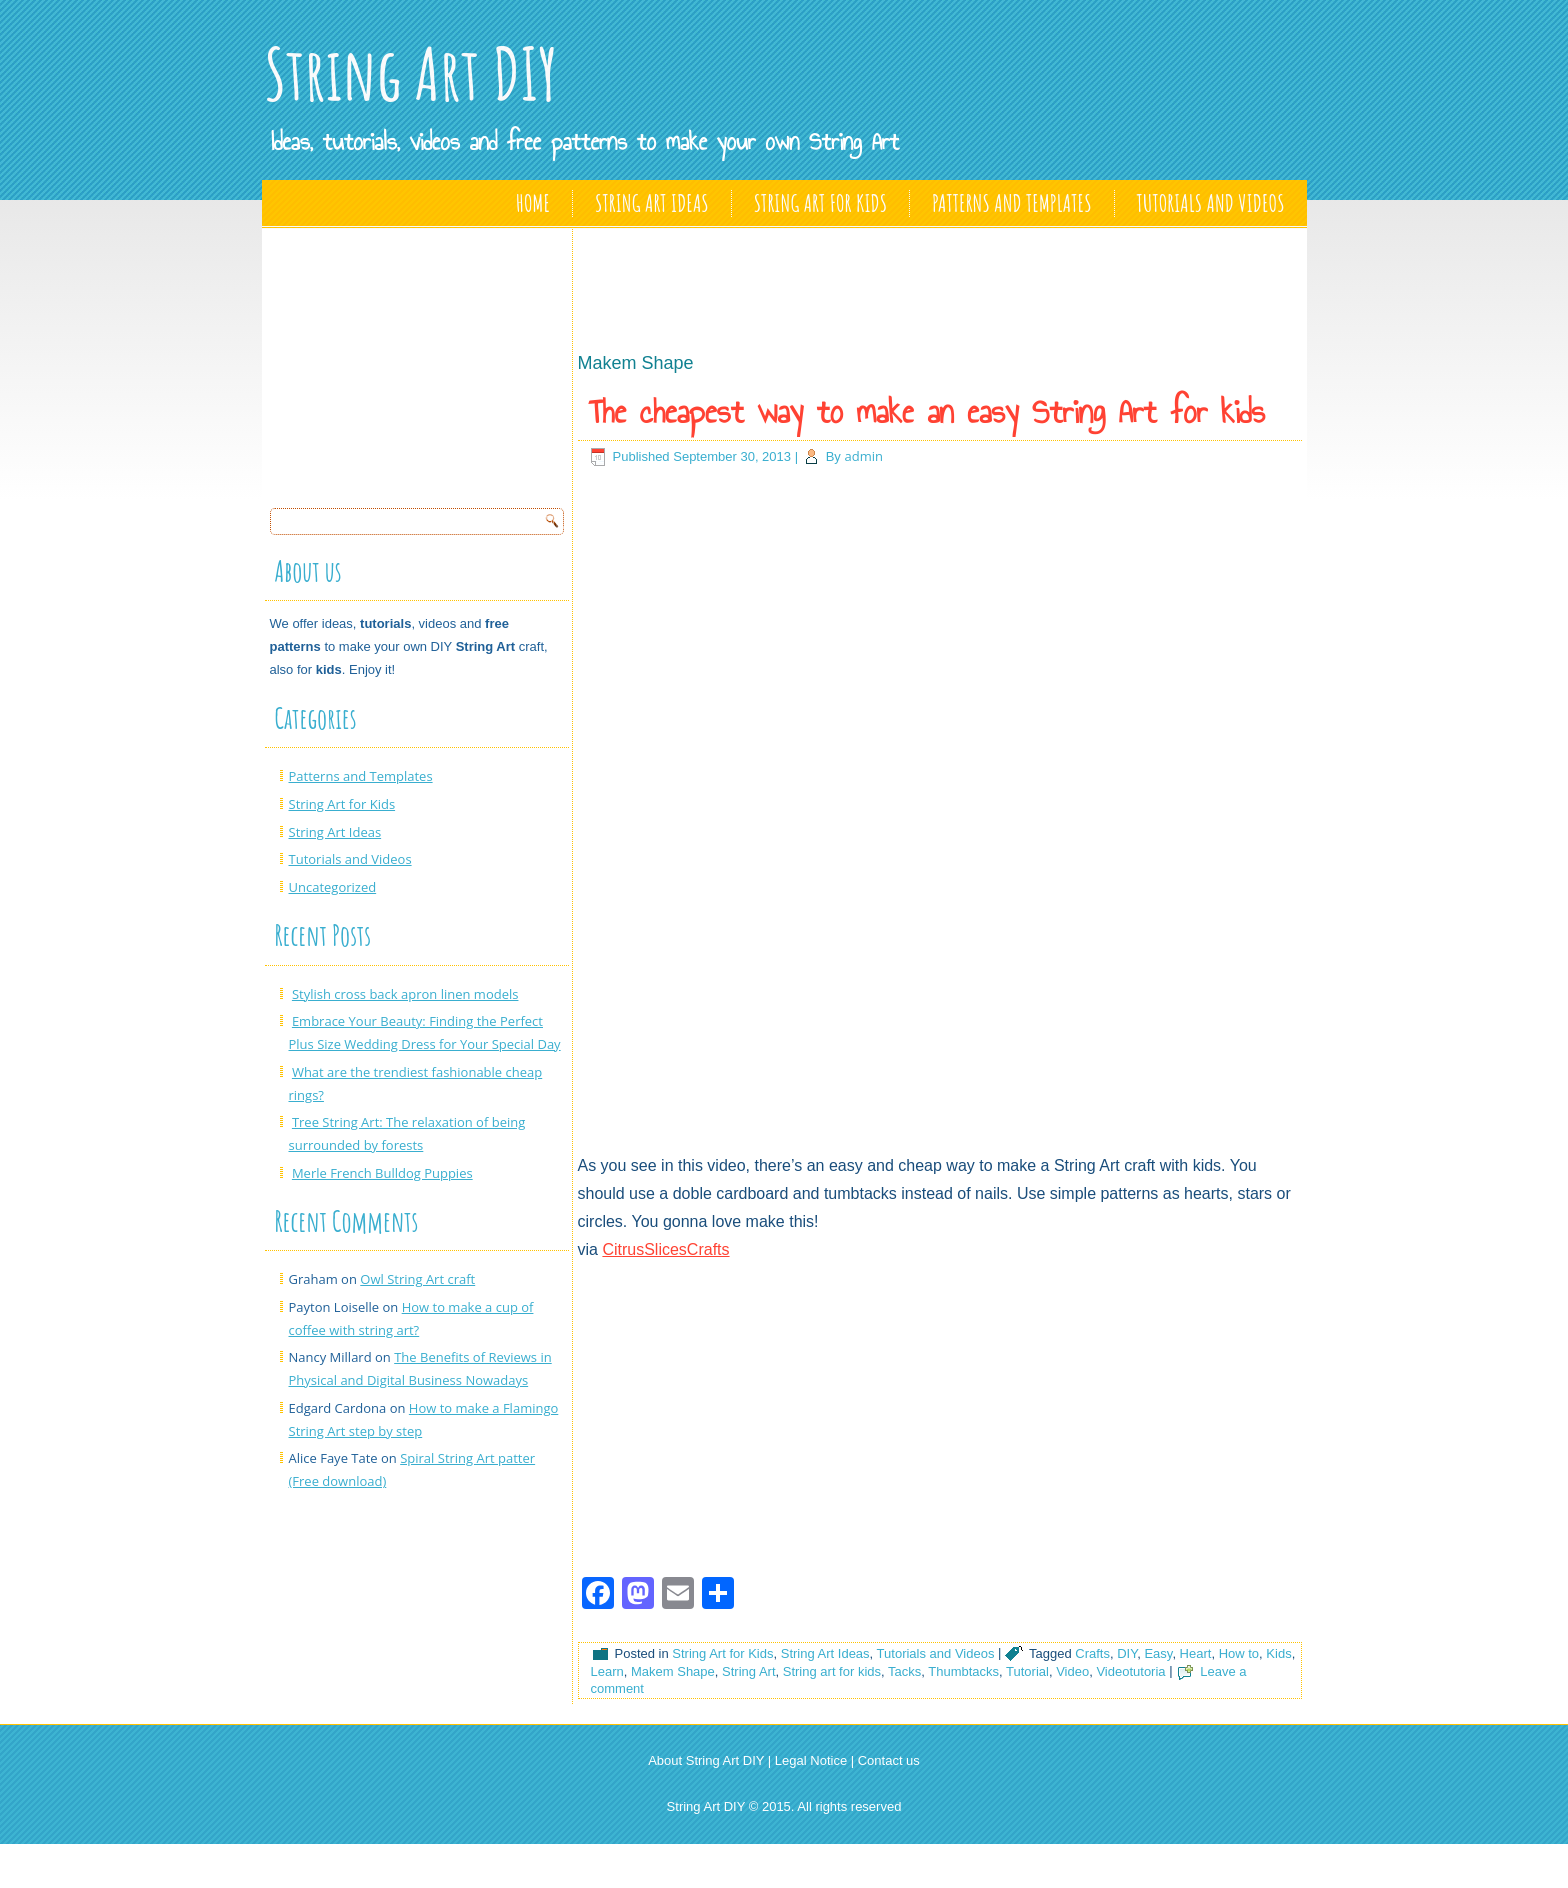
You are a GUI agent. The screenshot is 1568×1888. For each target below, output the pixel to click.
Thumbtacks (963, 1671)
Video (1072, 1671)
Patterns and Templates (1011, 203)
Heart (1196, 1653)
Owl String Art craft (417, 1279)
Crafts (1092, 1653)
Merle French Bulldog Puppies (382, 1173)
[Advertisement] (420, 362)
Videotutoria (1130, 1671)
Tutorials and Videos (1211, 203)
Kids (1278, 1653)
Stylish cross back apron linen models (405, 994)
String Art (748, 1671)
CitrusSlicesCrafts (665, 1249)
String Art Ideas (652, 203)
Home (533, 203)
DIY (1127, 1653)
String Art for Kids (820, 203)
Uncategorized (333, 887)
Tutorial (1027, 1671)
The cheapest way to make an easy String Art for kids (927, 412)
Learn (607, 1671)
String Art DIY (411, 73)
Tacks (904, 1671)
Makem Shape (673, 1671)
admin (863, 456)
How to (1239, 1653)
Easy (1158, 1653)
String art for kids (832, 1671)
